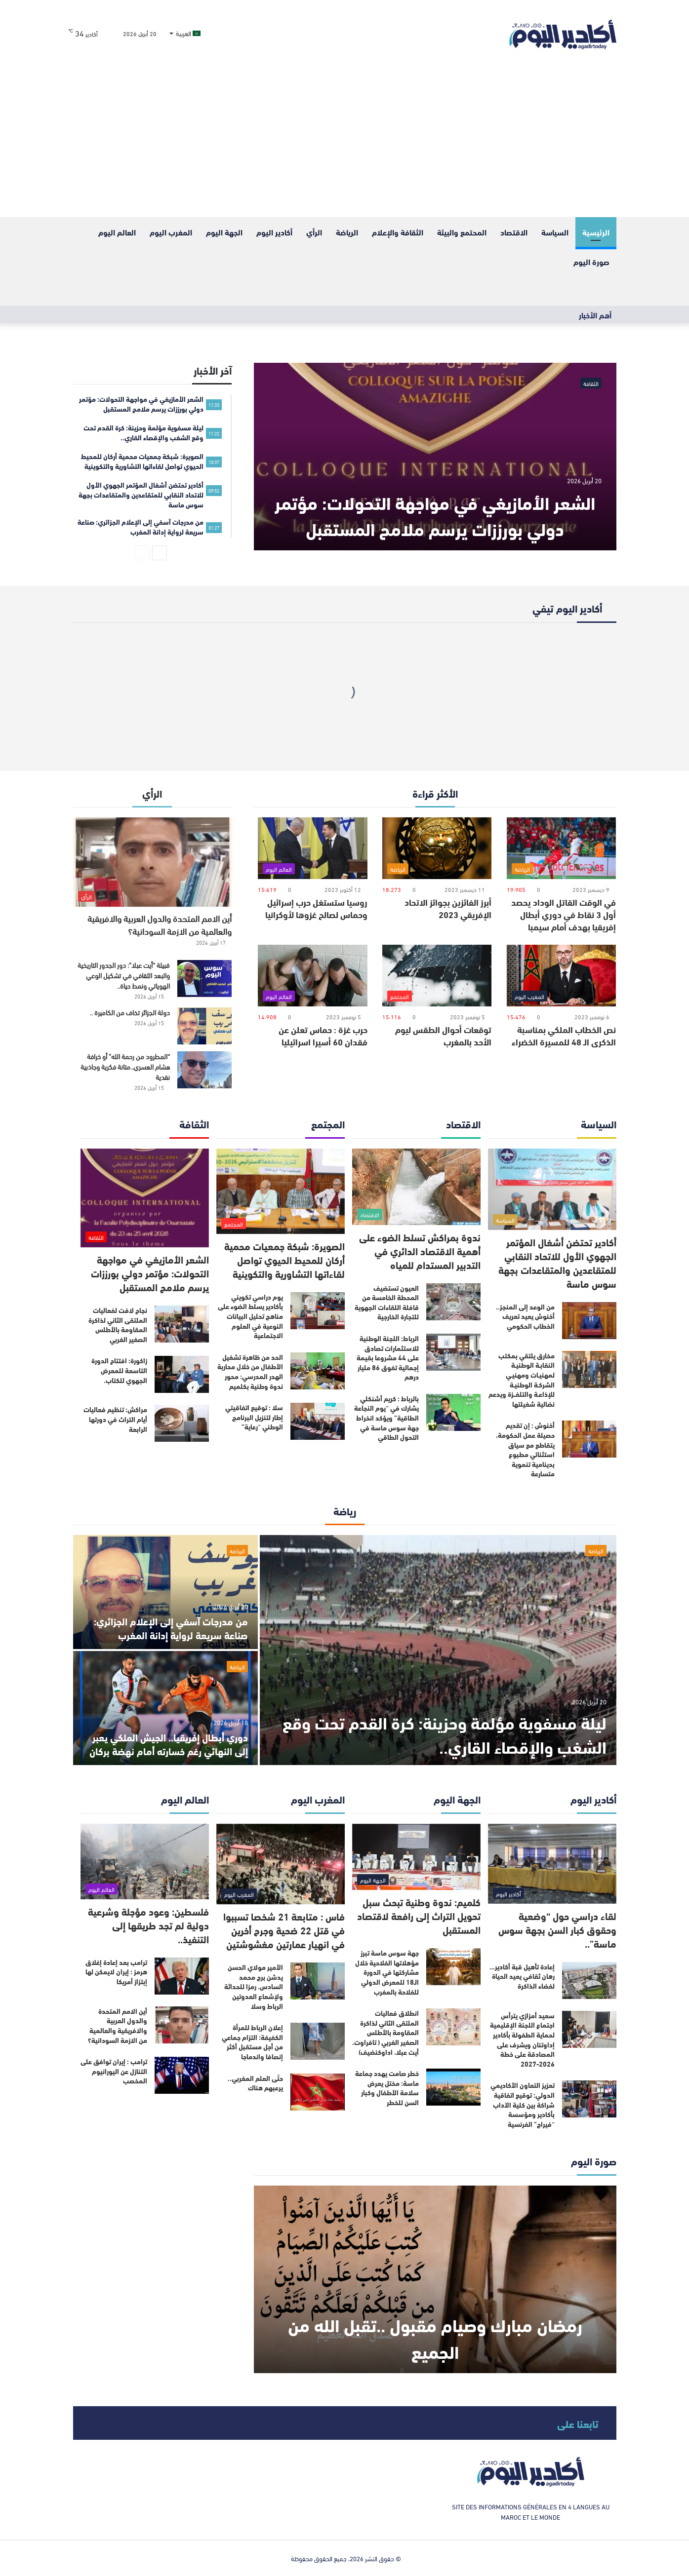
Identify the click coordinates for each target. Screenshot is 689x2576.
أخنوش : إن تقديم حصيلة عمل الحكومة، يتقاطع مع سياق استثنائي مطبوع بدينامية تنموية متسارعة (525, 1449)
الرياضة (347, 232)
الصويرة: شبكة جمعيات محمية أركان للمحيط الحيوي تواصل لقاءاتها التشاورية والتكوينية (284, 1259)
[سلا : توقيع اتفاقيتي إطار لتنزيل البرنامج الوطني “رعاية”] (317, 1421)
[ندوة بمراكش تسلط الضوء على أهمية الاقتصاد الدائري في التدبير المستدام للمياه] (416, 1187)
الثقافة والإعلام (397, 232)
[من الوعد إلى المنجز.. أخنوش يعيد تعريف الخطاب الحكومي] (589, 1320)
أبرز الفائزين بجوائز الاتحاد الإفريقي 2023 (448, 908)
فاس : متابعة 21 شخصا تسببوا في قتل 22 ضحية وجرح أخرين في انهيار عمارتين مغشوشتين (284, 1930)
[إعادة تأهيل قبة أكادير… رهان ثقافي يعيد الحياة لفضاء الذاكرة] (589, 1980)
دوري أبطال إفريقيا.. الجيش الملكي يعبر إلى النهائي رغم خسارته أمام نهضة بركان (168, 1744)
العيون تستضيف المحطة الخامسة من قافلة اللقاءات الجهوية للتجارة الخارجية (387, 1302)
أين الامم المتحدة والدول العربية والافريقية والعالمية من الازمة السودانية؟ (159, 924)
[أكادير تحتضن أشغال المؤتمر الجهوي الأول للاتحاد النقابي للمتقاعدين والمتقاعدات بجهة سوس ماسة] (552, 1189)
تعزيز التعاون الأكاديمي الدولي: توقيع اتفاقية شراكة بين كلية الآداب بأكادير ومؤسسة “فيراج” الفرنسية (522, 2104)
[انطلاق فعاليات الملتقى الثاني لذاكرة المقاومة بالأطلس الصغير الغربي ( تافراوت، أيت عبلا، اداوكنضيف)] (453, 2026)
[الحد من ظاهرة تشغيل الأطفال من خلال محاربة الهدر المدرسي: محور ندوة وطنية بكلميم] (317, 1370)
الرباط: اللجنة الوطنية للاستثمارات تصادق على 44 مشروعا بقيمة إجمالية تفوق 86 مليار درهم (388, 1357)
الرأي (314, 232)
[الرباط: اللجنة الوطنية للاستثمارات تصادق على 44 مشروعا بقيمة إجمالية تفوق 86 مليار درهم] (453, 1352)
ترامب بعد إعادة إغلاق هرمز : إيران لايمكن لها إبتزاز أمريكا (116, 1972)
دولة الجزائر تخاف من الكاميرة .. (130, 1012)
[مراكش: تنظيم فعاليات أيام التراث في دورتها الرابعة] (182, 1423)
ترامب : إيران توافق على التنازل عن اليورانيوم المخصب (114, 2071)
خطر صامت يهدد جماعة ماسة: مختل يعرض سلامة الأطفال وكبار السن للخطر (387, 2088)
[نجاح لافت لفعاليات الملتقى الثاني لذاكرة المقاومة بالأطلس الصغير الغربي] (182, 1324)
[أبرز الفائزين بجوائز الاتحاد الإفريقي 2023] (436, 848)
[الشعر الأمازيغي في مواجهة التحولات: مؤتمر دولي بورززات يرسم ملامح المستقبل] (435, 456)
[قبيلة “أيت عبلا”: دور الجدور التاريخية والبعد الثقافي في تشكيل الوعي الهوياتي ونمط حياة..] (204, 978)
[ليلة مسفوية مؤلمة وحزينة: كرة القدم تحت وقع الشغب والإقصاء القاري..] (438, 1650)
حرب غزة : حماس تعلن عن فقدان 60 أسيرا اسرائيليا (323, 1035)
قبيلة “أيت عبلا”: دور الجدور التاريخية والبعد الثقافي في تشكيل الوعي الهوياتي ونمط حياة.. (124, 975)
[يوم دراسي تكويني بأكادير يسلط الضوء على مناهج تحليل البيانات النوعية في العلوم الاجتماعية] (317, 1310)
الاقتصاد (513, 232)
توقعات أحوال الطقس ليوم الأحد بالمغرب (443, 1035)
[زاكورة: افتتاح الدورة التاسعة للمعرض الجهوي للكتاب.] (182, 1374)
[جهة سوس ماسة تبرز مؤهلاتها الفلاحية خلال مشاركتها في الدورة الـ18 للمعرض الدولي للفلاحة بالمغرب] (453, 1966)
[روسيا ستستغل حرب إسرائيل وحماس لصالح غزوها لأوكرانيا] (312, 848)
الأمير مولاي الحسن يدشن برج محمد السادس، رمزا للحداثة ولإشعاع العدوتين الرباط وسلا (253, 1986)
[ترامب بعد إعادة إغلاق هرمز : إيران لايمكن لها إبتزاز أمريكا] (182, 1976)
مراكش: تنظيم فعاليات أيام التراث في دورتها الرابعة (115, 1419)
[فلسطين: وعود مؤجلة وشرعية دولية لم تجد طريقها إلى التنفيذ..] (145, 1861)
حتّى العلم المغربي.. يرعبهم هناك (255, 2083)
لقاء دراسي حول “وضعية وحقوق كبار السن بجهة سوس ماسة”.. (557, 1929)
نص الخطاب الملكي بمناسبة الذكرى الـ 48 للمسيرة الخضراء (564, 1035)
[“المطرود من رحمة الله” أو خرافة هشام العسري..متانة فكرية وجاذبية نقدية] (204, 1069)
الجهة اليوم (224, 232)
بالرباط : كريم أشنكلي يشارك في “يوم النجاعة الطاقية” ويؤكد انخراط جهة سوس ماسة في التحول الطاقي (386, 1417)
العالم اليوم (117, 232)
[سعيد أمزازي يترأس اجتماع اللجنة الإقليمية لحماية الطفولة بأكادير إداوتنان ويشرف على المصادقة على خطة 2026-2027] (589, 2029)
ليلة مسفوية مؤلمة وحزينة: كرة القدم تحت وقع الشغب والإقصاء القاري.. (441, 1733)
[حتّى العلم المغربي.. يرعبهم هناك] (317, 2092)
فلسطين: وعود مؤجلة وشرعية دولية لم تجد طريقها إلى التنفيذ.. (148, 1925)
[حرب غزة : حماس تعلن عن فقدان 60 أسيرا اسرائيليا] (312, 975)
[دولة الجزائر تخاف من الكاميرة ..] (204, 1025)
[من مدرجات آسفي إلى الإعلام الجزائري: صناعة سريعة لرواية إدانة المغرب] (165, 1592)
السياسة (554, 232)
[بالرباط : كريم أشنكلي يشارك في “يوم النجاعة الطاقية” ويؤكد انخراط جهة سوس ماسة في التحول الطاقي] (453, 1412)
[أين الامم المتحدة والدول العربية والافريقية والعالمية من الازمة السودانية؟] (152, 862)
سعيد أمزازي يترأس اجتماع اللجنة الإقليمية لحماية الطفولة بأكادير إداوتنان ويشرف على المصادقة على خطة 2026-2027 (522, 2039)
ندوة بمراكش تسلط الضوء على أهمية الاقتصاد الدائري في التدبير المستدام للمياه (420, 1250)
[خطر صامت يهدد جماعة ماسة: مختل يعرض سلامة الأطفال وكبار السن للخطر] (453, 2087)
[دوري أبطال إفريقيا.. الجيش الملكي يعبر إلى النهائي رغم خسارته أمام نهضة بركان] (165, 1708)
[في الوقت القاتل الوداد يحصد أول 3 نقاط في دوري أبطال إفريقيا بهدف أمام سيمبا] (561, 848)
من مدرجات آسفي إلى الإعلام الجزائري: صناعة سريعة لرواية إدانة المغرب (171, 1628)
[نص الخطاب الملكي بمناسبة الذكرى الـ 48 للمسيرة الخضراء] (561, 975)
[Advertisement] (345, 143)
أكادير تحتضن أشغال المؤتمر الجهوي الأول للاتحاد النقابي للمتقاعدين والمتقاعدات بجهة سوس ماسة (557, 1262)
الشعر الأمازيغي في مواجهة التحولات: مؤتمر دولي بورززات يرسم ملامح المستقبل (435, 514)
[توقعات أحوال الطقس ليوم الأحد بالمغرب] (436, 975)
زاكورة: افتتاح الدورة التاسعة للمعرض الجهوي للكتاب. (119, 1370)
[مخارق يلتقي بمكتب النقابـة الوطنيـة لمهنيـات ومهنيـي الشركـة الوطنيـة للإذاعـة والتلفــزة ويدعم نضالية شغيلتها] (589, 1369)
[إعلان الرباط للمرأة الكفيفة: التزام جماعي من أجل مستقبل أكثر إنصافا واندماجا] (317, 2041)
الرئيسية (595, 232)
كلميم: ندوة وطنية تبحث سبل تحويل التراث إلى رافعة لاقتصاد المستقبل (419, 1915)
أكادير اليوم (274, 232)
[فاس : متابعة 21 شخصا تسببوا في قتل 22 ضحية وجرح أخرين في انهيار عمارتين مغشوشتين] (280, 1864)
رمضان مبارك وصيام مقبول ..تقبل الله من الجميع (435, 2336)
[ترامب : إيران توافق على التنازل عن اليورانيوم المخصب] (182, 2075)
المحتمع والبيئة (461, 232)
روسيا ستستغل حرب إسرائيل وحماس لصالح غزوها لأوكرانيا (316, 908)
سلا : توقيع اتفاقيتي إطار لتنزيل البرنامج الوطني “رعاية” (254, 1417)
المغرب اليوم (171, 232)
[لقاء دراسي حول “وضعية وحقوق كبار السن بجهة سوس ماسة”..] (552, 1864)
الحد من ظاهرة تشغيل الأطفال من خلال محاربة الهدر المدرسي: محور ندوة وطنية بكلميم (250, 1371)
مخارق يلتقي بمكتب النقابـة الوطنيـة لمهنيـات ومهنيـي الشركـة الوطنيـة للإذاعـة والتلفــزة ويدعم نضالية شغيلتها (521, 1379)
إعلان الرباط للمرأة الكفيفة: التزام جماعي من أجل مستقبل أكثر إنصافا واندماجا (252, 2042)
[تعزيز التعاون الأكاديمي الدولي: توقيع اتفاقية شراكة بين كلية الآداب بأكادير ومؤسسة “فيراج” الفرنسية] (589, 2098)
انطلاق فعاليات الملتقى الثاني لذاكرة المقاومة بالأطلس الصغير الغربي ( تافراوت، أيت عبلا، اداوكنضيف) (385, 2032)
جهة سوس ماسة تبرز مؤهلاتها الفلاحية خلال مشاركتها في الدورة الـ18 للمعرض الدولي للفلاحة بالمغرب (387, 1972)
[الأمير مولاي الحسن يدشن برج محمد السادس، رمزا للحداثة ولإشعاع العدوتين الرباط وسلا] (317, 1980)
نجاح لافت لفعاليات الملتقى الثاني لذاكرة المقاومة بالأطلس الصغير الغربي (117, 1325)
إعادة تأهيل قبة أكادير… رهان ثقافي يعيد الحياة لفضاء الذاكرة (522, 1976)
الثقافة (591, 383)
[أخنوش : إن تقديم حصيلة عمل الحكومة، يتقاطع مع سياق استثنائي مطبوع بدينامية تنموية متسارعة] (589, 1439)
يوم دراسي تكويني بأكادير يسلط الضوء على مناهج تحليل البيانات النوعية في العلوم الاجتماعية (250, 1316)
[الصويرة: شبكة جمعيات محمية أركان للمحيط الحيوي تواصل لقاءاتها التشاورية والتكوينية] (280, 1191)
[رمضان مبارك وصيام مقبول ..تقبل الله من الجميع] (435, 2279)
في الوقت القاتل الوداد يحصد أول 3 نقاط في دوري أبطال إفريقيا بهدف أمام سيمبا (563, 914)
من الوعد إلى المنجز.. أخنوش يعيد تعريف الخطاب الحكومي (525, 1316)
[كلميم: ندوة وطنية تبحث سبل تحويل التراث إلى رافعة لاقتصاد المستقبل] (416, 1857)
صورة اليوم (591, 261)
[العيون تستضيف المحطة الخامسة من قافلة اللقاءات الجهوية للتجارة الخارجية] (453, 1301)
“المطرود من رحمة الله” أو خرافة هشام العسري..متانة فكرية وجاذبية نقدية (125, 1066)
